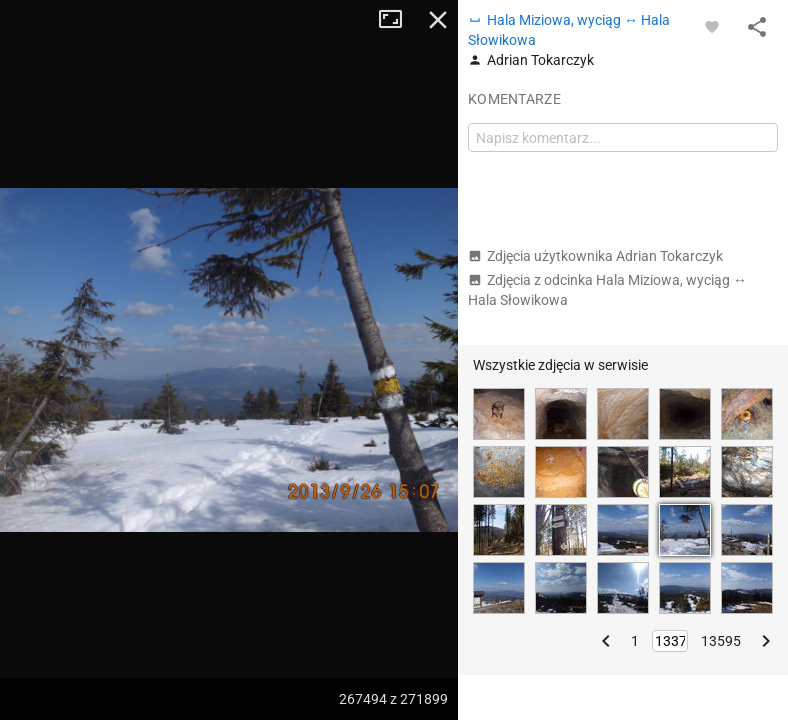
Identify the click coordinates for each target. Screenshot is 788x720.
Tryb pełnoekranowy (398, 20)
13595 (721, 641)
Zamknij (438, 20)
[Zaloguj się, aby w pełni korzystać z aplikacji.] (712, 26)
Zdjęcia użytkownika (595, 256)
